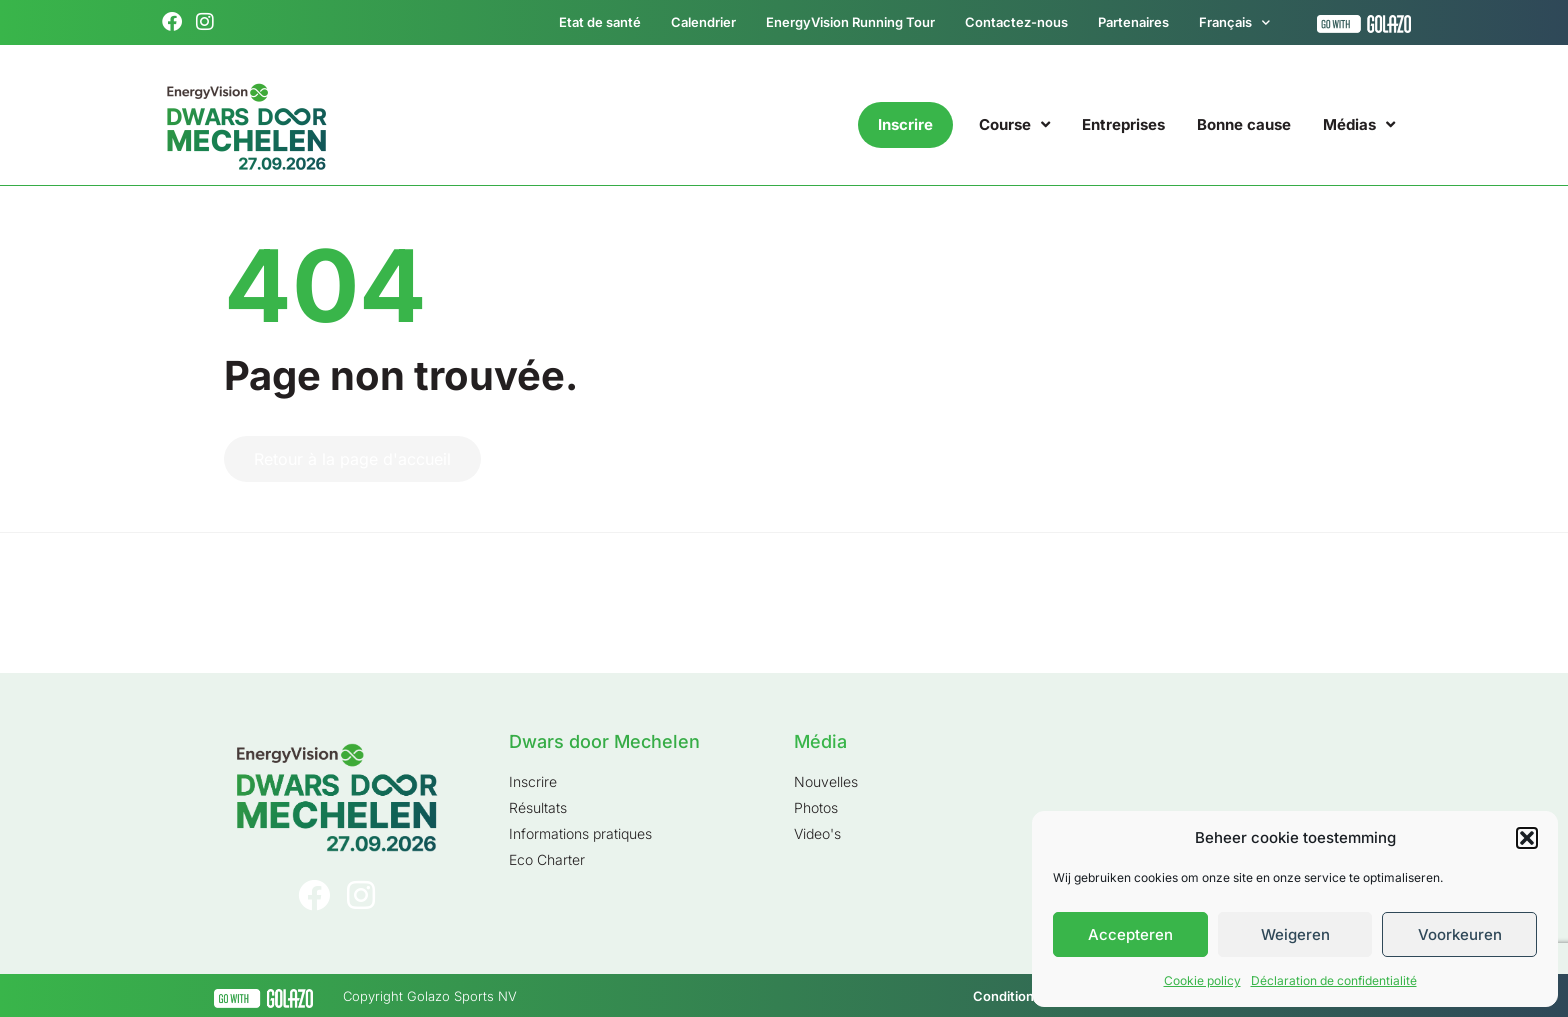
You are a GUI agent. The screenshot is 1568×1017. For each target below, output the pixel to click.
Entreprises (1123, 124)
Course (1014, 124)
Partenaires (1133, 22)
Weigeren (1295, 934)
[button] (1527, 838)
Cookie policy (1202, 980)
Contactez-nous (1016, 22)
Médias (1359, 124)
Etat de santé (600, 22)
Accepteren (1130, 934)
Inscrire (905, 124)
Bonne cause (1244, 124)
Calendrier (703, 22)
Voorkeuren (1460, 934)
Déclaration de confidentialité (1334, 980)
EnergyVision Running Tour (850, 22)
